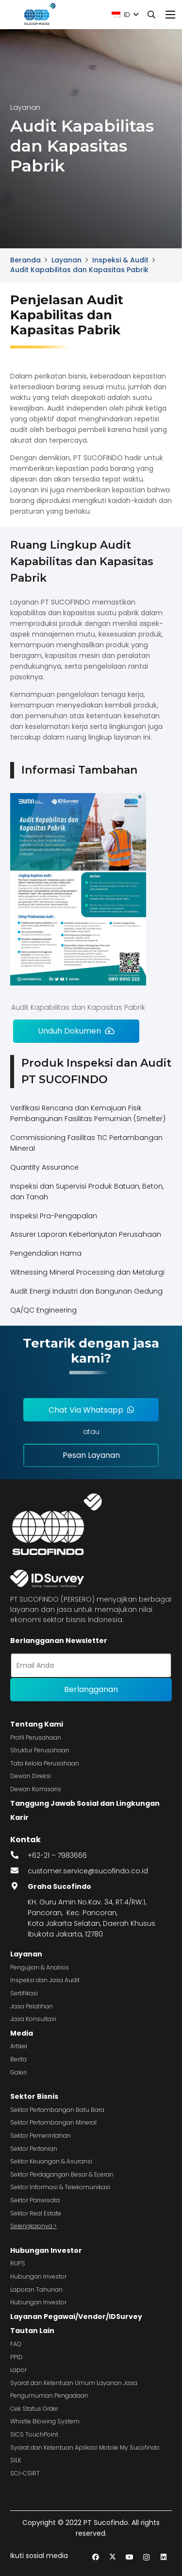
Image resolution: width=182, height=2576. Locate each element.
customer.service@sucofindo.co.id (88, 1871)
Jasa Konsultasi (33, 2019)
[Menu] (170, 14)
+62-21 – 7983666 (57, 1855)
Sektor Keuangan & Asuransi (51, 2161)
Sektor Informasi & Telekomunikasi (60, 2187)
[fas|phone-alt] (19, 1855)
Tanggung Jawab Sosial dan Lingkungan (85, 1803)
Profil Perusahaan (35, 1737)
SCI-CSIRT (25, 2473)
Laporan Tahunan (36, 2289)
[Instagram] (146, 2557)
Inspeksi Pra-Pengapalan (53, 1216)
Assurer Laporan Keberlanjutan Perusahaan (85, 1234)
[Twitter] (112, 2557)
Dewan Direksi (30, 1776)
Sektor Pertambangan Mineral (53, 2122)
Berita (18, 2059)
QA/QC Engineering (43, 1310)
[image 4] (38, 14)
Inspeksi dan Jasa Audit (45, 1980)
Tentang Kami (36, 1724)
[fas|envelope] (19, 1871)
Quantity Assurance (44, 1167)
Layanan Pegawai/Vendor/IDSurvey (76, 2316)
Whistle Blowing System (45, 2421)
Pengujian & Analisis (39, 1967)
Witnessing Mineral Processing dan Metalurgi (87, 1272)
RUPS (17, 2263)
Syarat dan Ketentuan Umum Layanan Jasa (73, 2383)
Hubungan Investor (46, 2250)
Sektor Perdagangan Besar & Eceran (62, 2174)
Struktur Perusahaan (39, 1750)
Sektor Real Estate (35, 2213)
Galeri (18, 2072)
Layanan (26, 1954)
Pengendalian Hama (46, 1253)
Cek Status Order (34, 2408)
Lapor (18, 2370)
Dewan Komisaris (35, 1789)
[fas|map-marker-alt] (19, 1886)
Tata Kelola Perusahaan (44, 1763)
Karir (19, 1817)
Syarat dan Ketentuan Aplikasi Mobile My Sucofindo (85, 2447)
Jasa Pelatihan (31, 2006)
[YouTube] (129, 2557)
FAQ (15, 2344)
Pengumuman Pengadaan (49, 2395)
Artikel (18, 2046)
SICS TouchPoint (34, 2434)
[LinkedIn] (163, 2557)
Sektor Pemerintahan (40, 2135)
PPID (16, 2357)
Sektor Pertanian (33, 2148)
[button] (125, 14)
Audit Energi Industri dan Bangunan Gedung (86, 1291)
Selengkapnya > (33, 2226)
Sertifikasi (24, 1993)
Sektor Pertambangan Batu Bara (57, 2110)
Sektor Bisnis (34, 2096)
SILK (15, 2460)
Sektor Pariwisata (35, 2200)
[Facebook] (95, 2557)
